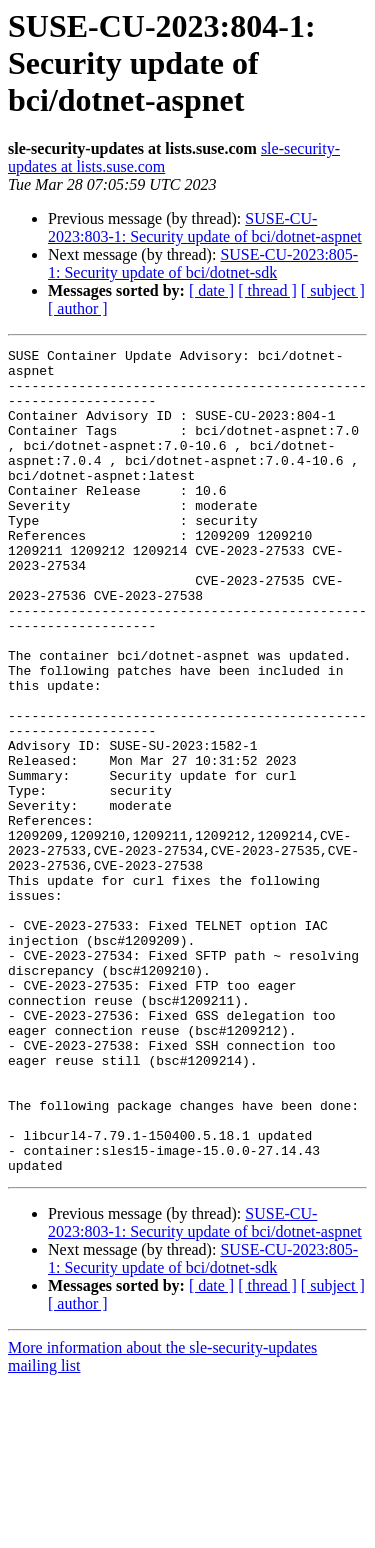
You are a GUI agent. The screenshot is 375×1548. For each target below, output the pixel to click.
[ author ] (78, 308)
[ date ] (211, 290)
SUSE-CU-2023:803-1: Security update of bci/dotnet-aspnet (205, 227)
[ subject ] (333, 290)
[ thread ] (267, 290)
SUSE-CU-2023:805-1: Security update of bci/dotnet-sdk (203, 263)
